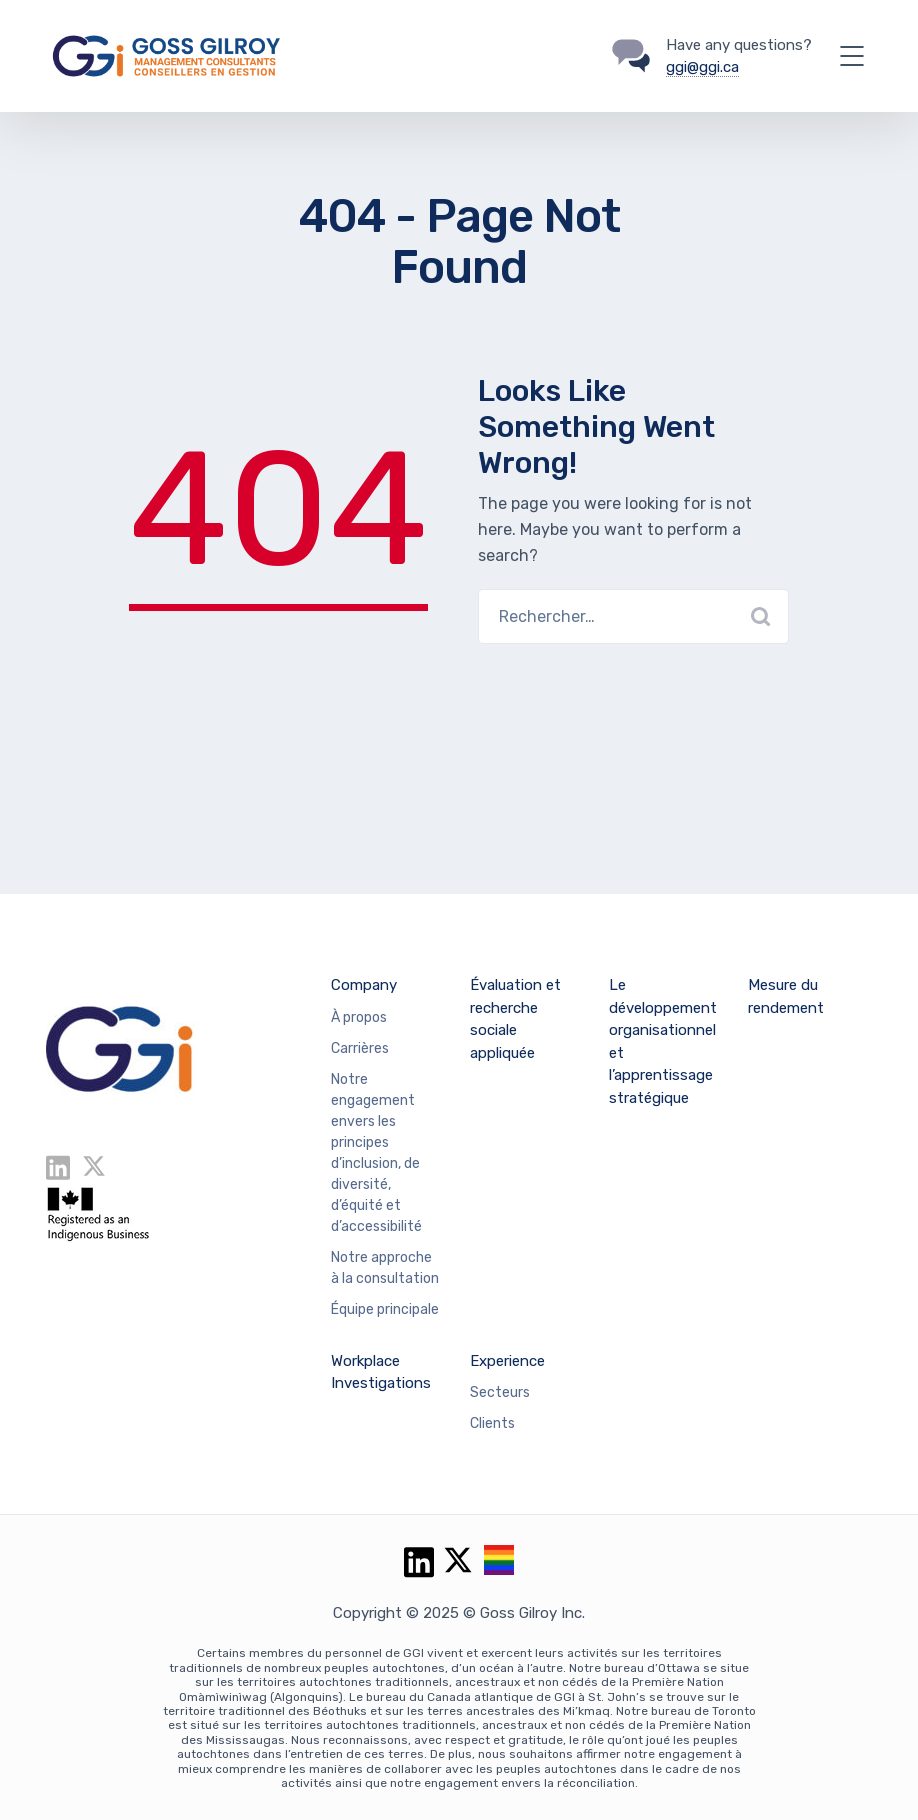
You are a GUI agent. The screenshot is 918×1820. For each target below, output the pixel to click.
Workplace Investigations (381, 1372)
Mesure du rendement (786, 996)
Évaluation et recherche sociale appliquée (515, 1019)
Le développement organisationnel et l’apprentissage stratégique (663, 1041)
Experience (507, 1361)
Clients (492, 1423)
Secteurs (500, 1392)
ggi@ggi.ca (702, 67)
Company (364, 985)
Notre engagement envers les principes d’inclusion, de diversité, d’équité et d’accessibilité (376, 1153)
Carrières (360, 1048)
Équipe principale (385, 1309)
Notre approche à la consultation (385, 1268)
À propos (359, 1017)
